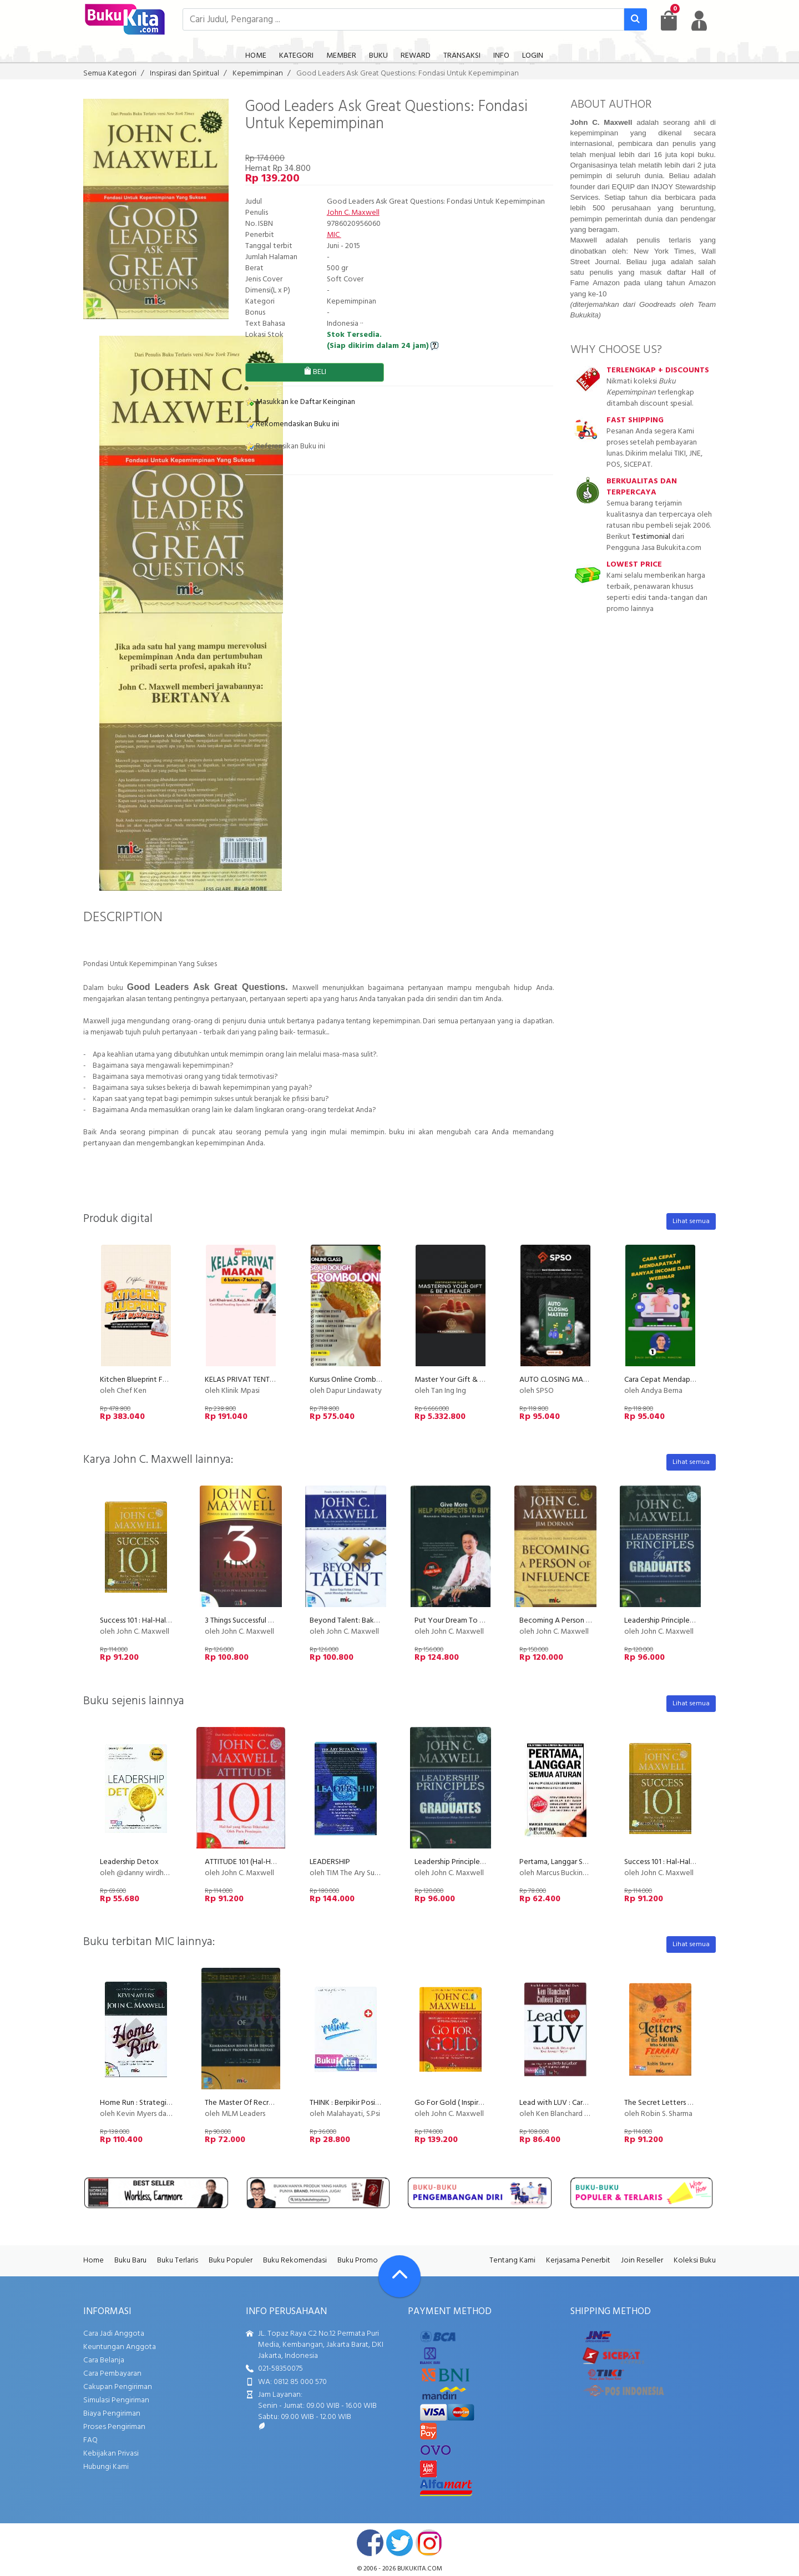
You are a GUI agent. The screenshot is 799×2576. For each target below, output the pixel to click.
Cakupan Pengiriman (117, 2387)
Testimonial (651, 537)
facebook (370, 2543)
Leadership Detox (129, 1862)
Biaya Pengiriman (111, 2413)
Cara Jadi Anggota (113, 2333)
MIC (334, 235)
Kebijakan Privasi (111, 2453)
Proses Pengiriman (114, 2427)
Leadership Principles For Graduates (682, 1620)
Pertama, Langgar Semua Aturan (572, 1862)
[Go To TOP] (399, 2276)
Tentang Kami (512, 2260)
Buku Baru (130, 2260)
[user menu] (699, 21)
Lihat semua (691, 1221)
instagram (429, 2543)
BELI (315, 372)
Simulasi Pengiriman (116, 2400)
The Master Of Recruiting (246, 2103)
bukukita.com (419, 2569)
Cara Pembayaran (112, 2373)
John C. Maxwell (353, 212)
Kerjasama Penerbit (578, 2260)
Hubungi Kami (106, 2467)
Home (93, 2260)
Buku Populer (230, 2260)
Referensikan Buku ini (285, 446)
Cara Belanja (103, 2360)
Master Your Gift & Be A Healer (466, 1379)
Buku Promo (357, 2260)
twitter (399, 2543)
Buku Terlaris (177, 2260)
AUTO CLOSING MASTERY (561, 1379)
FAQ (90, 2440)
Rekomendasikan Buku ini (292, 424)
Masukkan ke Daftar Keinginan (300, 402)
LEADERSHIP (330, 1862)
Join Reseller (642, 2260)
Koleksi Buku (695, 2260)
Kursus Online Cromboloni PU (357, 1379)
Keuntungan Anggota (119, 2347)
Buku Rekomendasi (295, 2260)
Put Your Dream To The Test (461, 1620)
